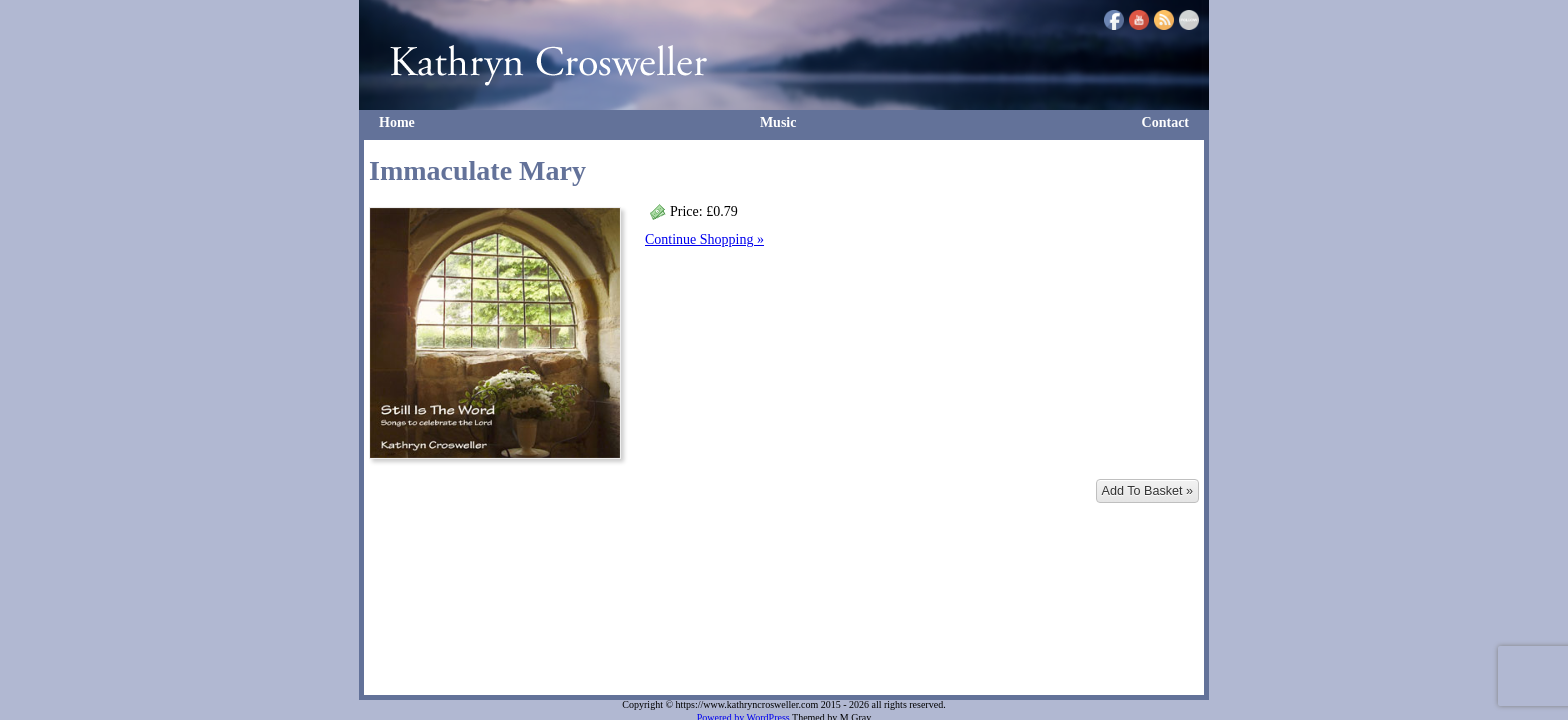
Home (397, 122)
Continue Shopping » (704, 239)
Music (778, 122)
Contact (1165, 122)
